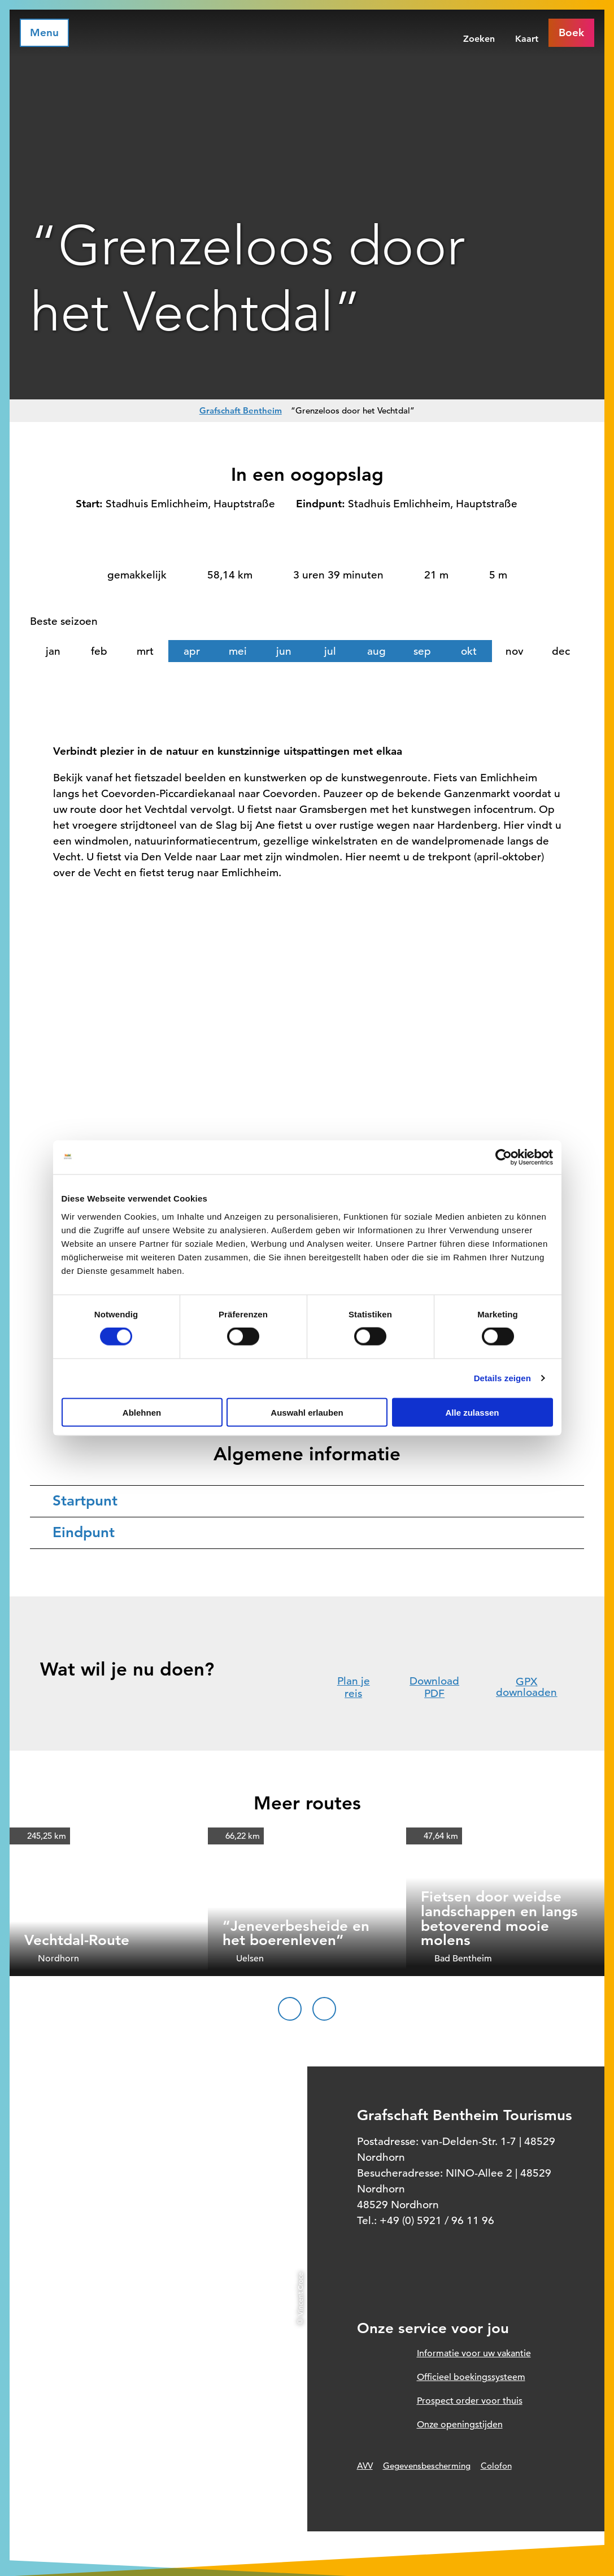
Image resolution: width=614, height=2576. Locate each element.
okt (469, 651)
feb (99, 651)
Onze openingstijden (460, 2424)
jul (330, 651)
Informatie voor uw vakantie (474, 2353)
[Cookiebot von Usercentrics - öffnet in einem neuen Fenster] (503, 1157)
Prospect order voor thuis (469, 2401)
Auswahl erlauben (307, 1412)
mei (238, 651)
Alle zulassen (472, 1412)
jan (53, 651)
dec (561, 651)
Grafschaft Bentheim (240, 410)
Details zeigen (502, 1378)
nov (515, 651)
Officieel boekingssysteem (471, 2377)
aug (376, 651)
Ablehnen (142, 1412)
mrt (145, 651)
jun (283, 651)
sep (422, 651)
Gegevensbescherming (427, 2465)
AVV (365, 2465)
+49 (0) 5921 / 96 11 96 (437, 2220)
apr (192, 651)
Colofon (496, 2465)
